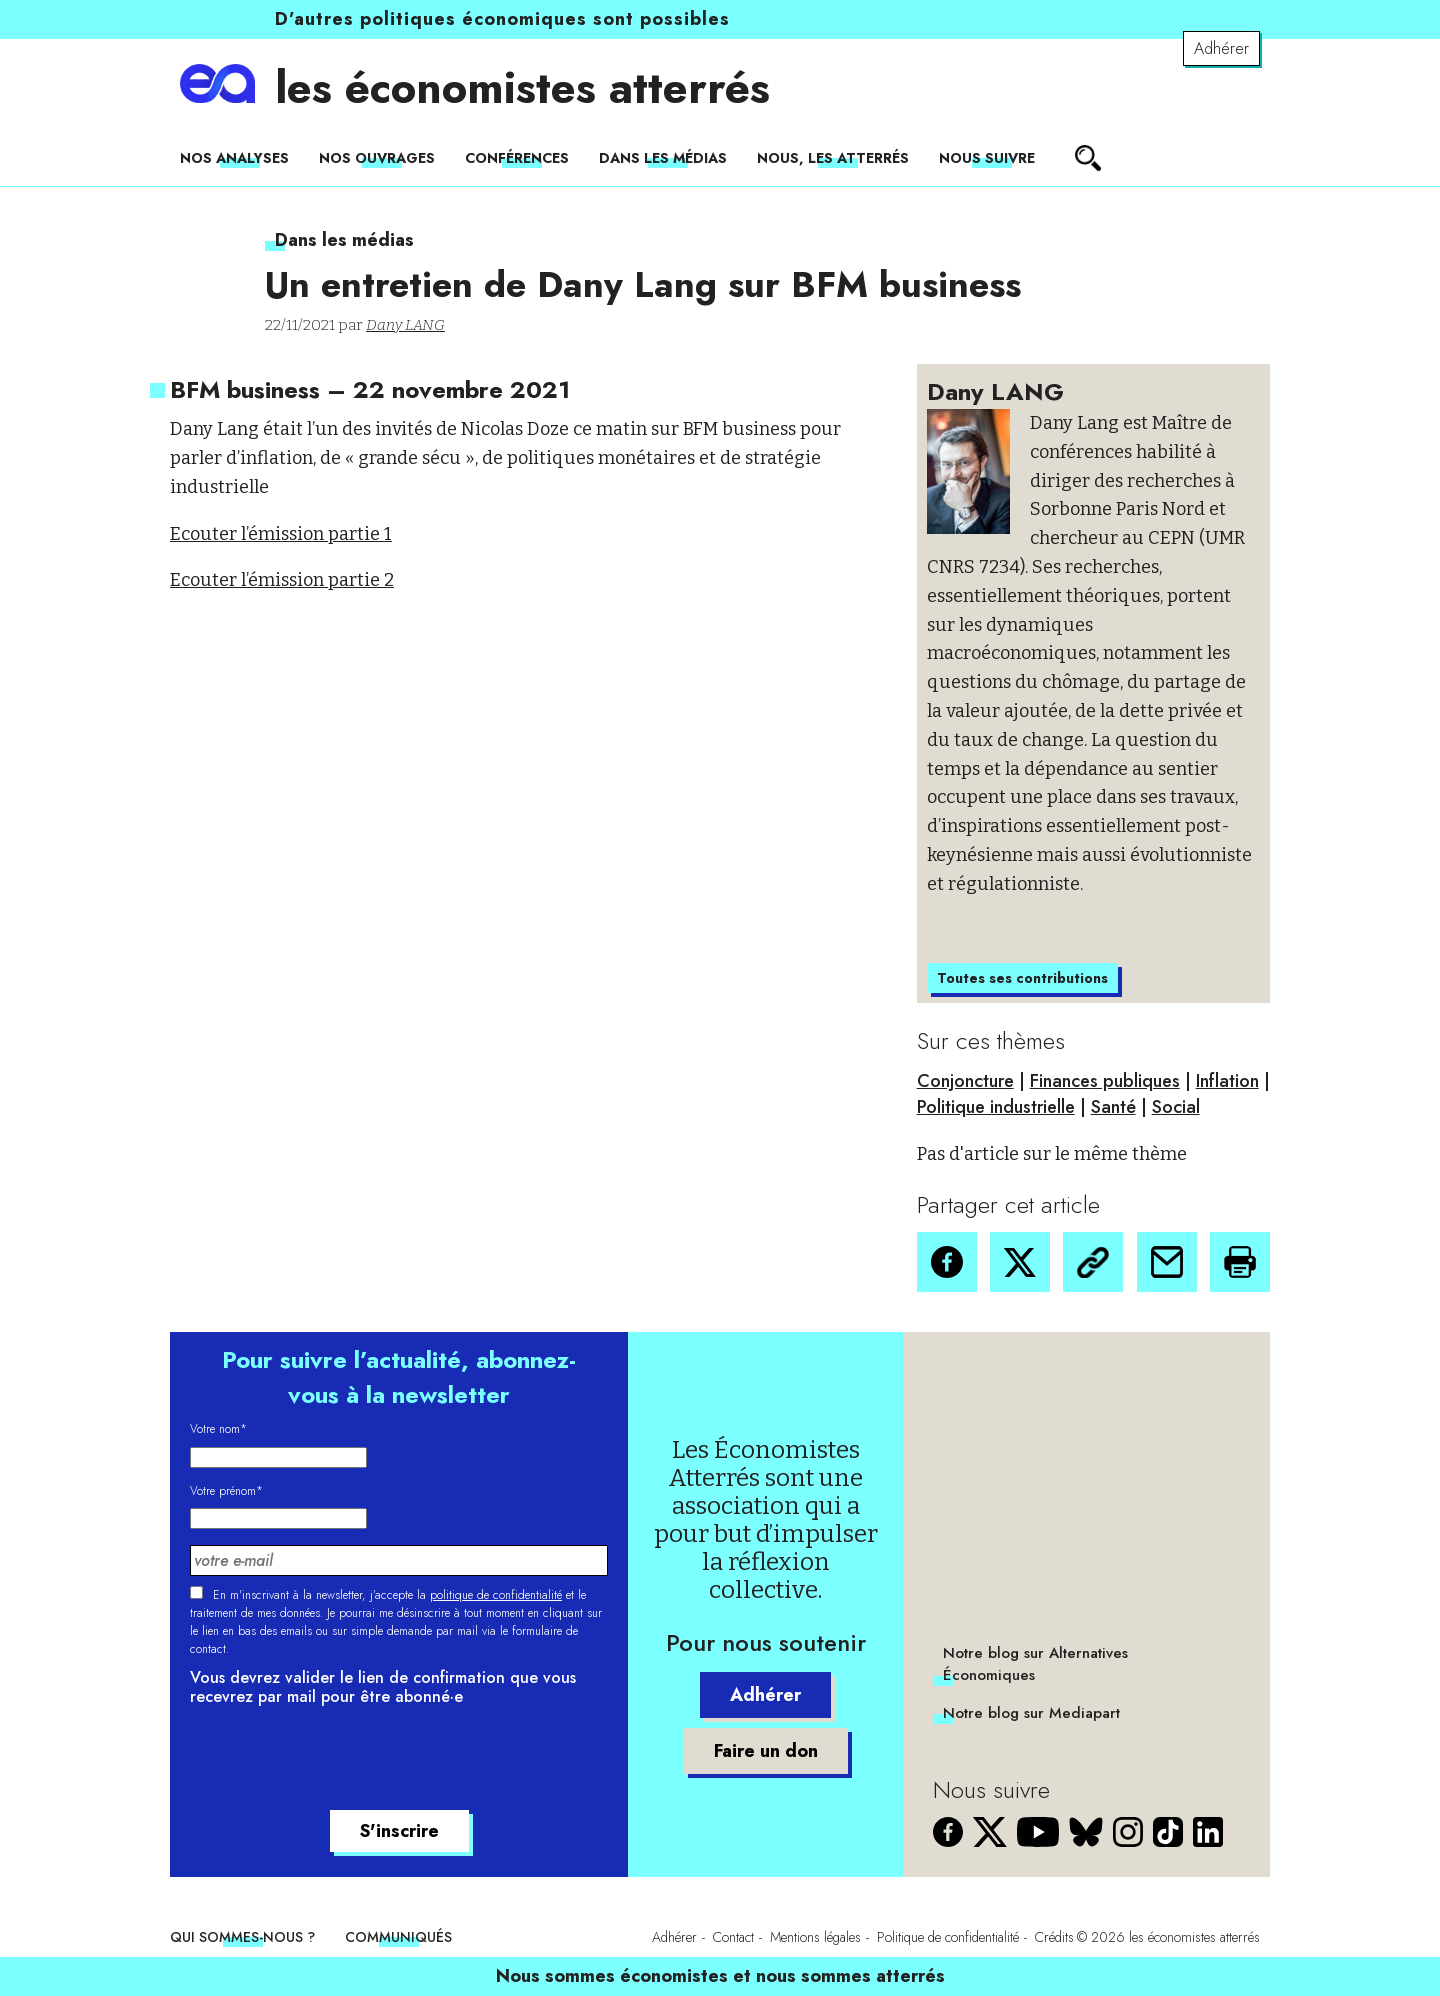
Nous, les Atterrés (833, 158)
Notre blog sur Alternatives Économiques (1035, 1664)
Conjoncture (965, 1081)
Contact (733, 1937)
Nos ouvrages (377, 158)
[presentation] (342, 1761)
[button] (947, 1262)
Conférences (517, 158)
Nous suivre (987, 158)
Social (1176, 1107)
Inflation (1227, 1081)
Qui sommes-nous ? (242, 1937)
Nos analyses (234, 158)
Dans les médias (663, 158)
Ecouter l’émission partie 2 (282, 580)
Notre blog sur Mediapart (1031, 1713)
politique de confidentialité (496, 1595)
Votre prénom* (226, 1491)
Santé (1113, 1107)
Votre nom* (218, 1429)
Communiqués (398, 1937)
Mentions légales (815, 1937)
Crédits (1054, 1937)
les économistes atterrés (522, 88)
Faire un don (766, 1751)
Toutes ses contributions (1022, 978)
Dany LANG (405, 325)
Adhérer (1221, 48)
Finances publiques (1105, 1081)
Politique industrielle (996, 1107)
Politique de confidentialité (948, 1937)
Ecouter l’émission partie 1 (281, 534)
